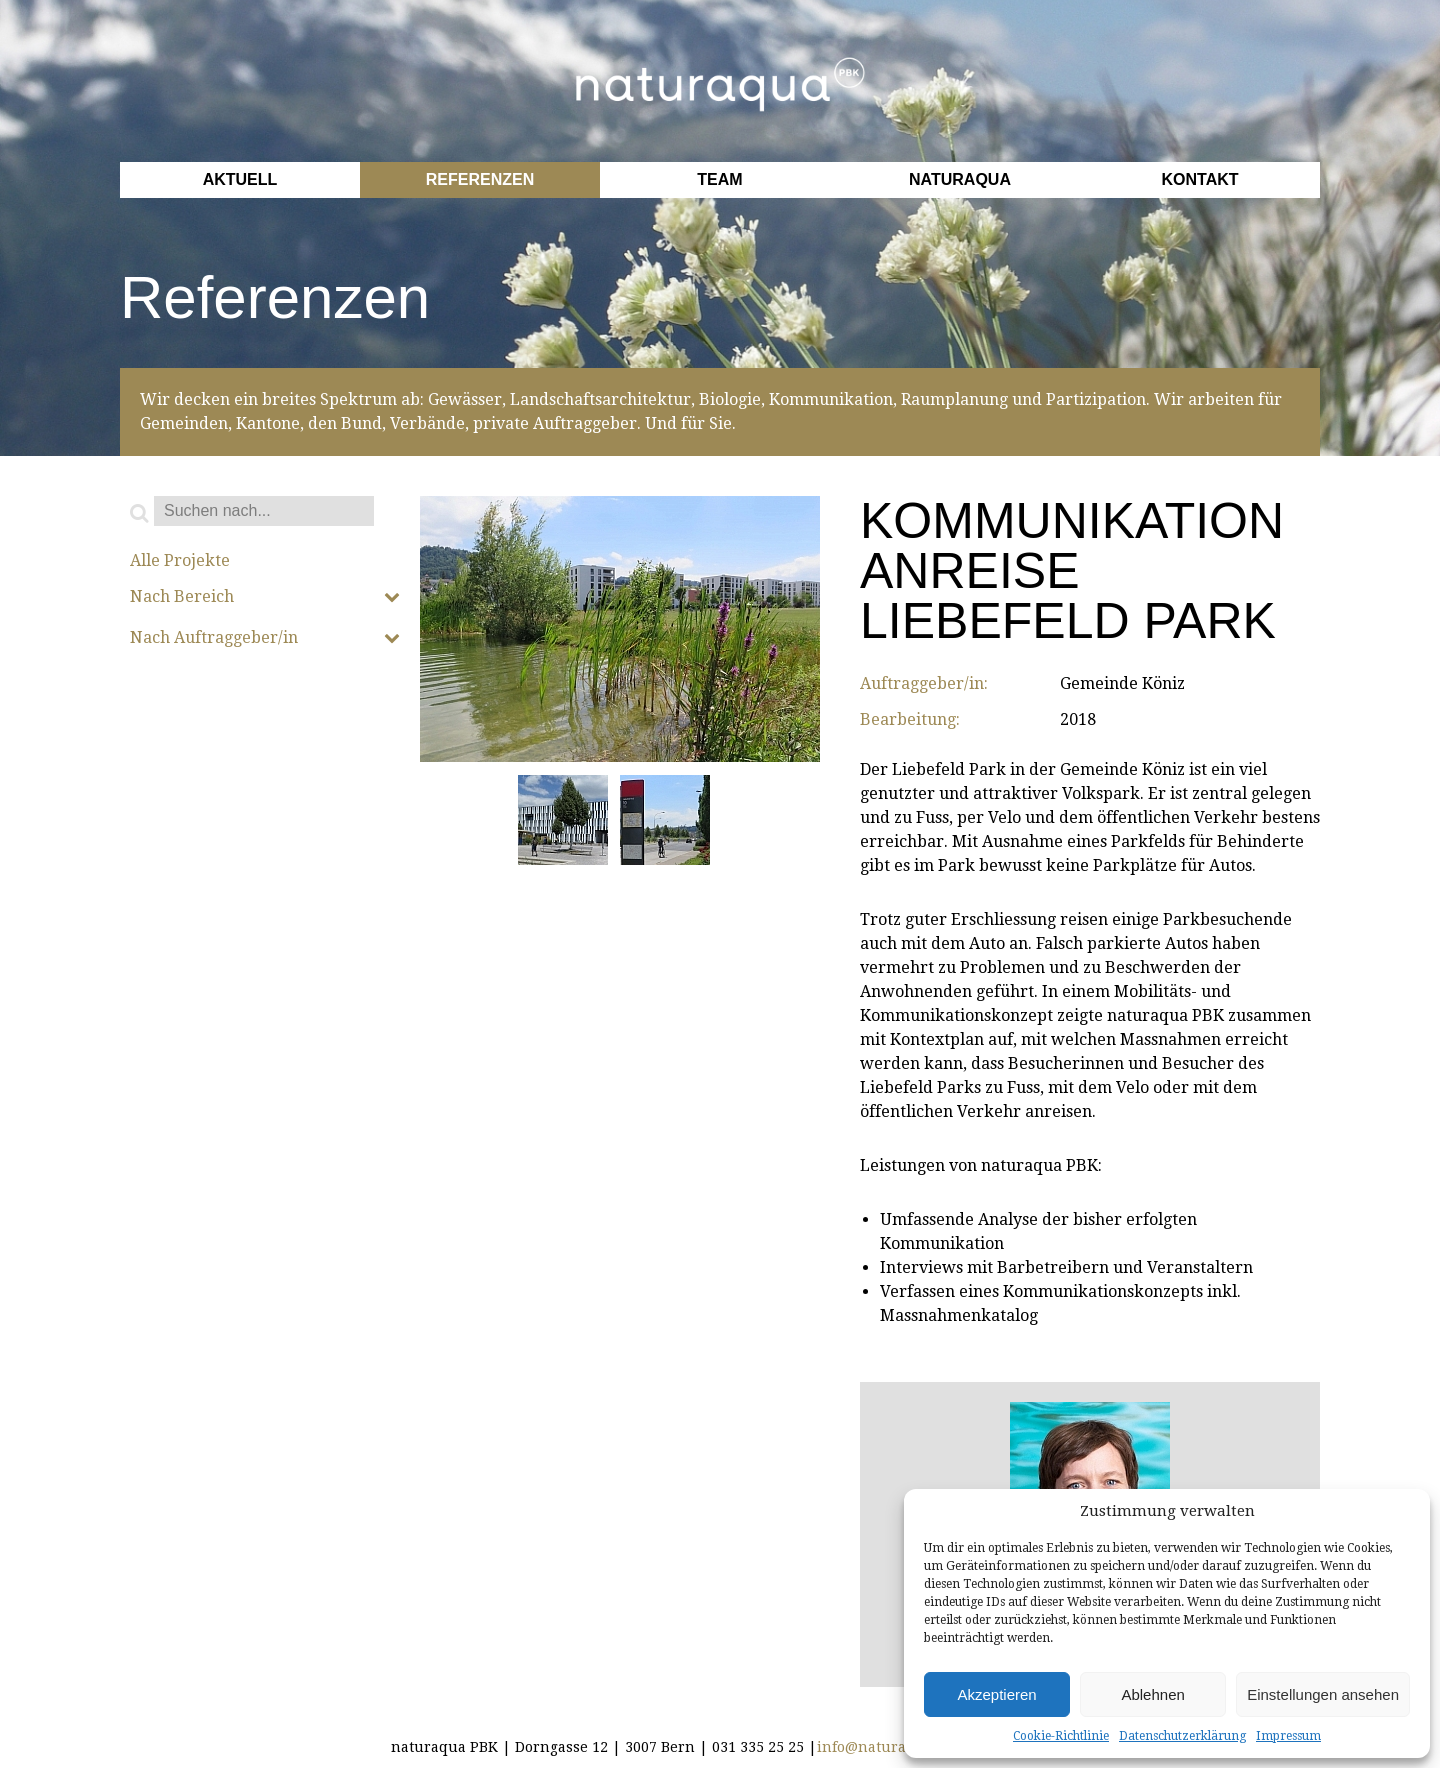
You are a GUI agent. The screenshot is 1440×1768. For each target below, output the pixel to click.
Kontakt (1199, 179)
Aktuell (240, 179)
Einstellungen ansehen (1323, 1694)
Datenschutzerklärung (1182, 1736)
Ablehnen (1152, 1694)
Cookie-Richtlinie (1061, 1736)
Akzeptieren (996, 1694)
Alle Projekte (180, 561)
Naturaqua (960, 179)
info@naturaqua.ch (885, 1747)
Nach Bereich (265, 597)
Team (719, 179)
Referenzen (480, 179)
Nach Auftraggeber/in (265, 638)
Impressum (1288, 1736)
